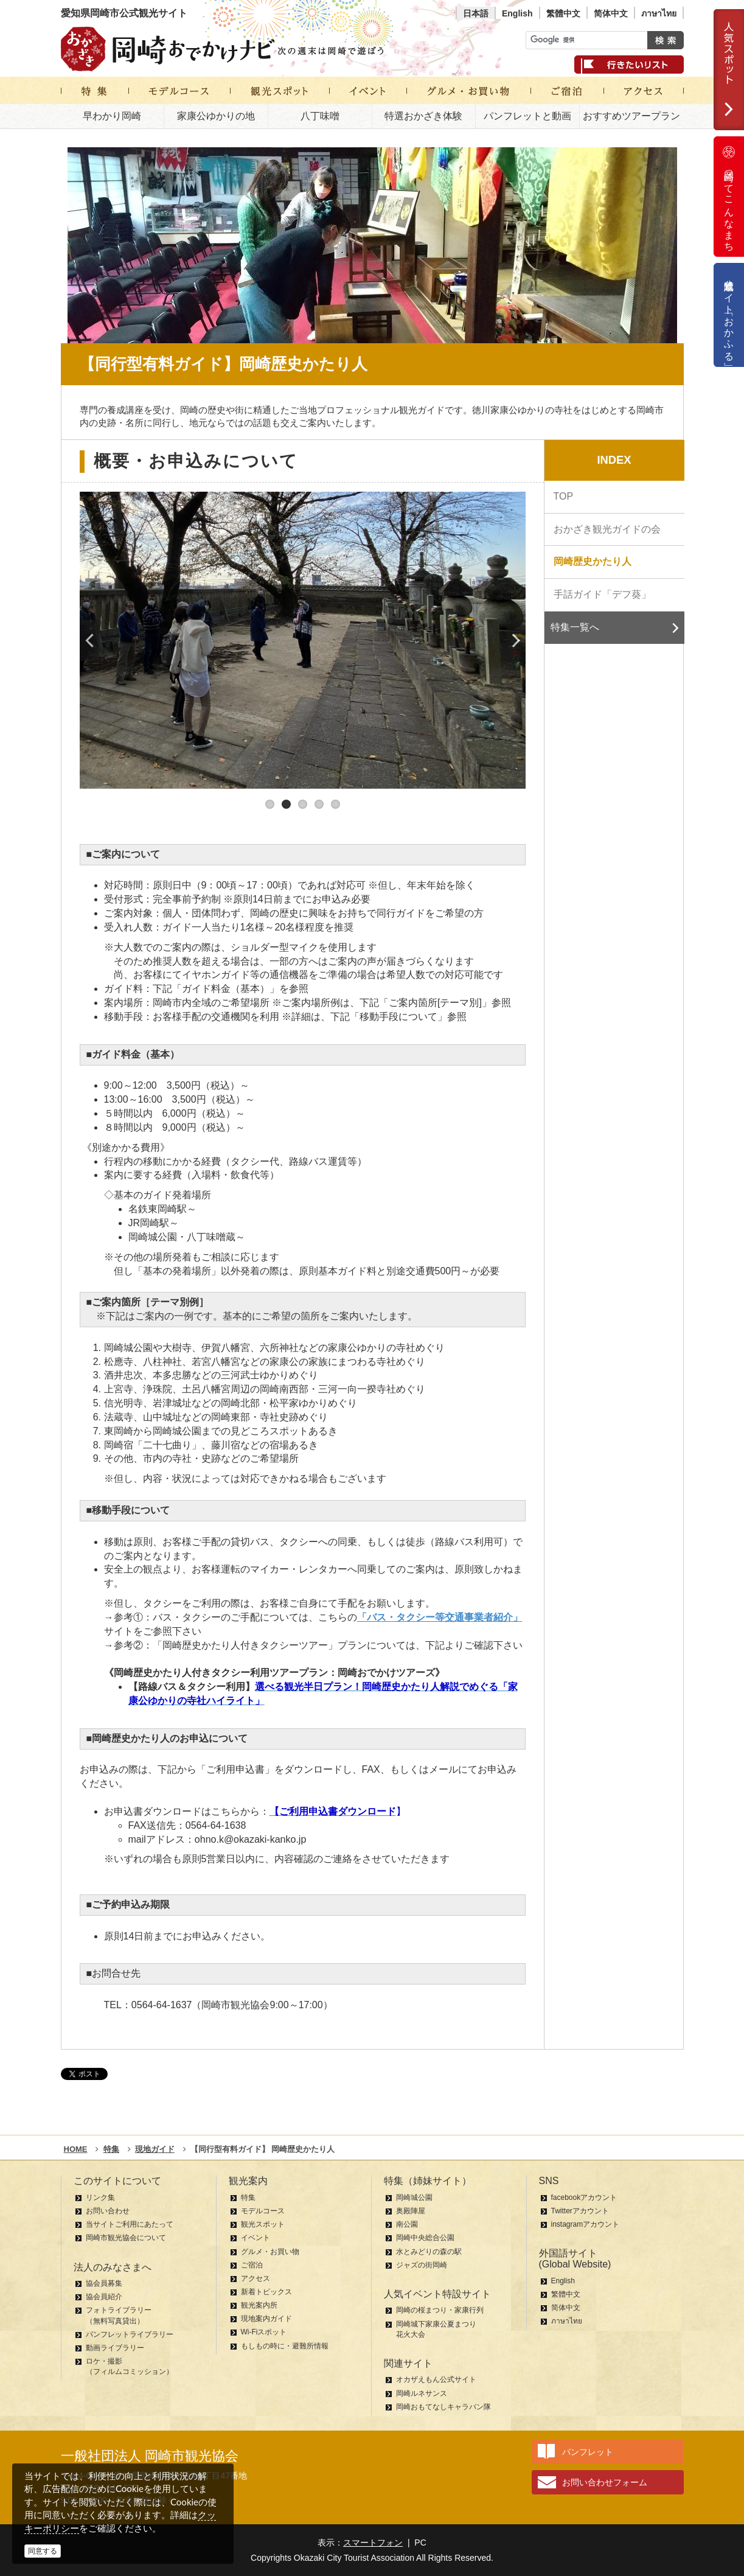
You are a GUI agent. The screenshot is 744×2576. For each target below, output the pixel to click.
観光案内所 (259, 2305)
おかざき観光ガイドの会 (607, 529)
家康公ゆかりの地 (216, 116)
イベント (255, 2237)
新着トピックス (266, 2292)
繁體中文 (563, 13)
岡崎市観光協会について (126, 2237)
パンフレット (587, 2452)
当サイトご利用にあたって (129, 2224)
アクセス (255, 2278)
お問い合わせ (108, 2211)
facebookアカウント (584, 2197)
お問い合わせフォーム (604, 2482)
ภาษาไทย (658, 13)
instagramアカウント (585, 2224)
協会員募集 (104, 2283)
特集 (248, 2197)
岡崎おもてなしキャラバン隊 (443, 2407)
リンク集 (100, 2197)
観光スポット (263, 2224)
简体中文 (611, 13)
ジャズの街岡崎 (421, 2265)
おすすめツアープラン (631, 116)
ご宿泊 (252, 2265)
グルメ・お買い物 (270, 2251)
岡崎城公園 (414, 2197)
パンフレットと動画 (527, 116)
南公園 (407, 2224)
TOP (564, 496)
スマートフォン (373, 2542)
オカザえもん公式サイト (436, 2379)
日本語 (475, 13)
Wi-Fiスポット (264, 2332)
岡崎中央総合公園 (425, 2237)
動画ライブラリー (115, 2348)
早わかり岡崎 (112, 116)
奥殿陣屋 (410, 2211)
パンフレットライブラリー (129, 2334)
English (517, 13)
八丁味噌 (320, 116)
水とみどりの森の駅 (429, 2251)
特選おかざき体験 (423, 116)
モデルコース (263, 2211)
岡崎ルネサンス (421, 2393)
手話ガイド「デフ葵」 (602, 594)
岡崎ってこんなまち (729, 196)
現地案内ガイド (266, 2318)
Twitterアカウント (580, 2211)
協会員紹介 (104, 2296)
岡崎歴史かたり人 (592, 561)
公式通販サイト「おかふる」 (729, 315)
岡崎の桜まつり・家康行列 (440, 2310)
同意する (42, 2551)
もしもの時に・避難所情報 (285, 2346)
